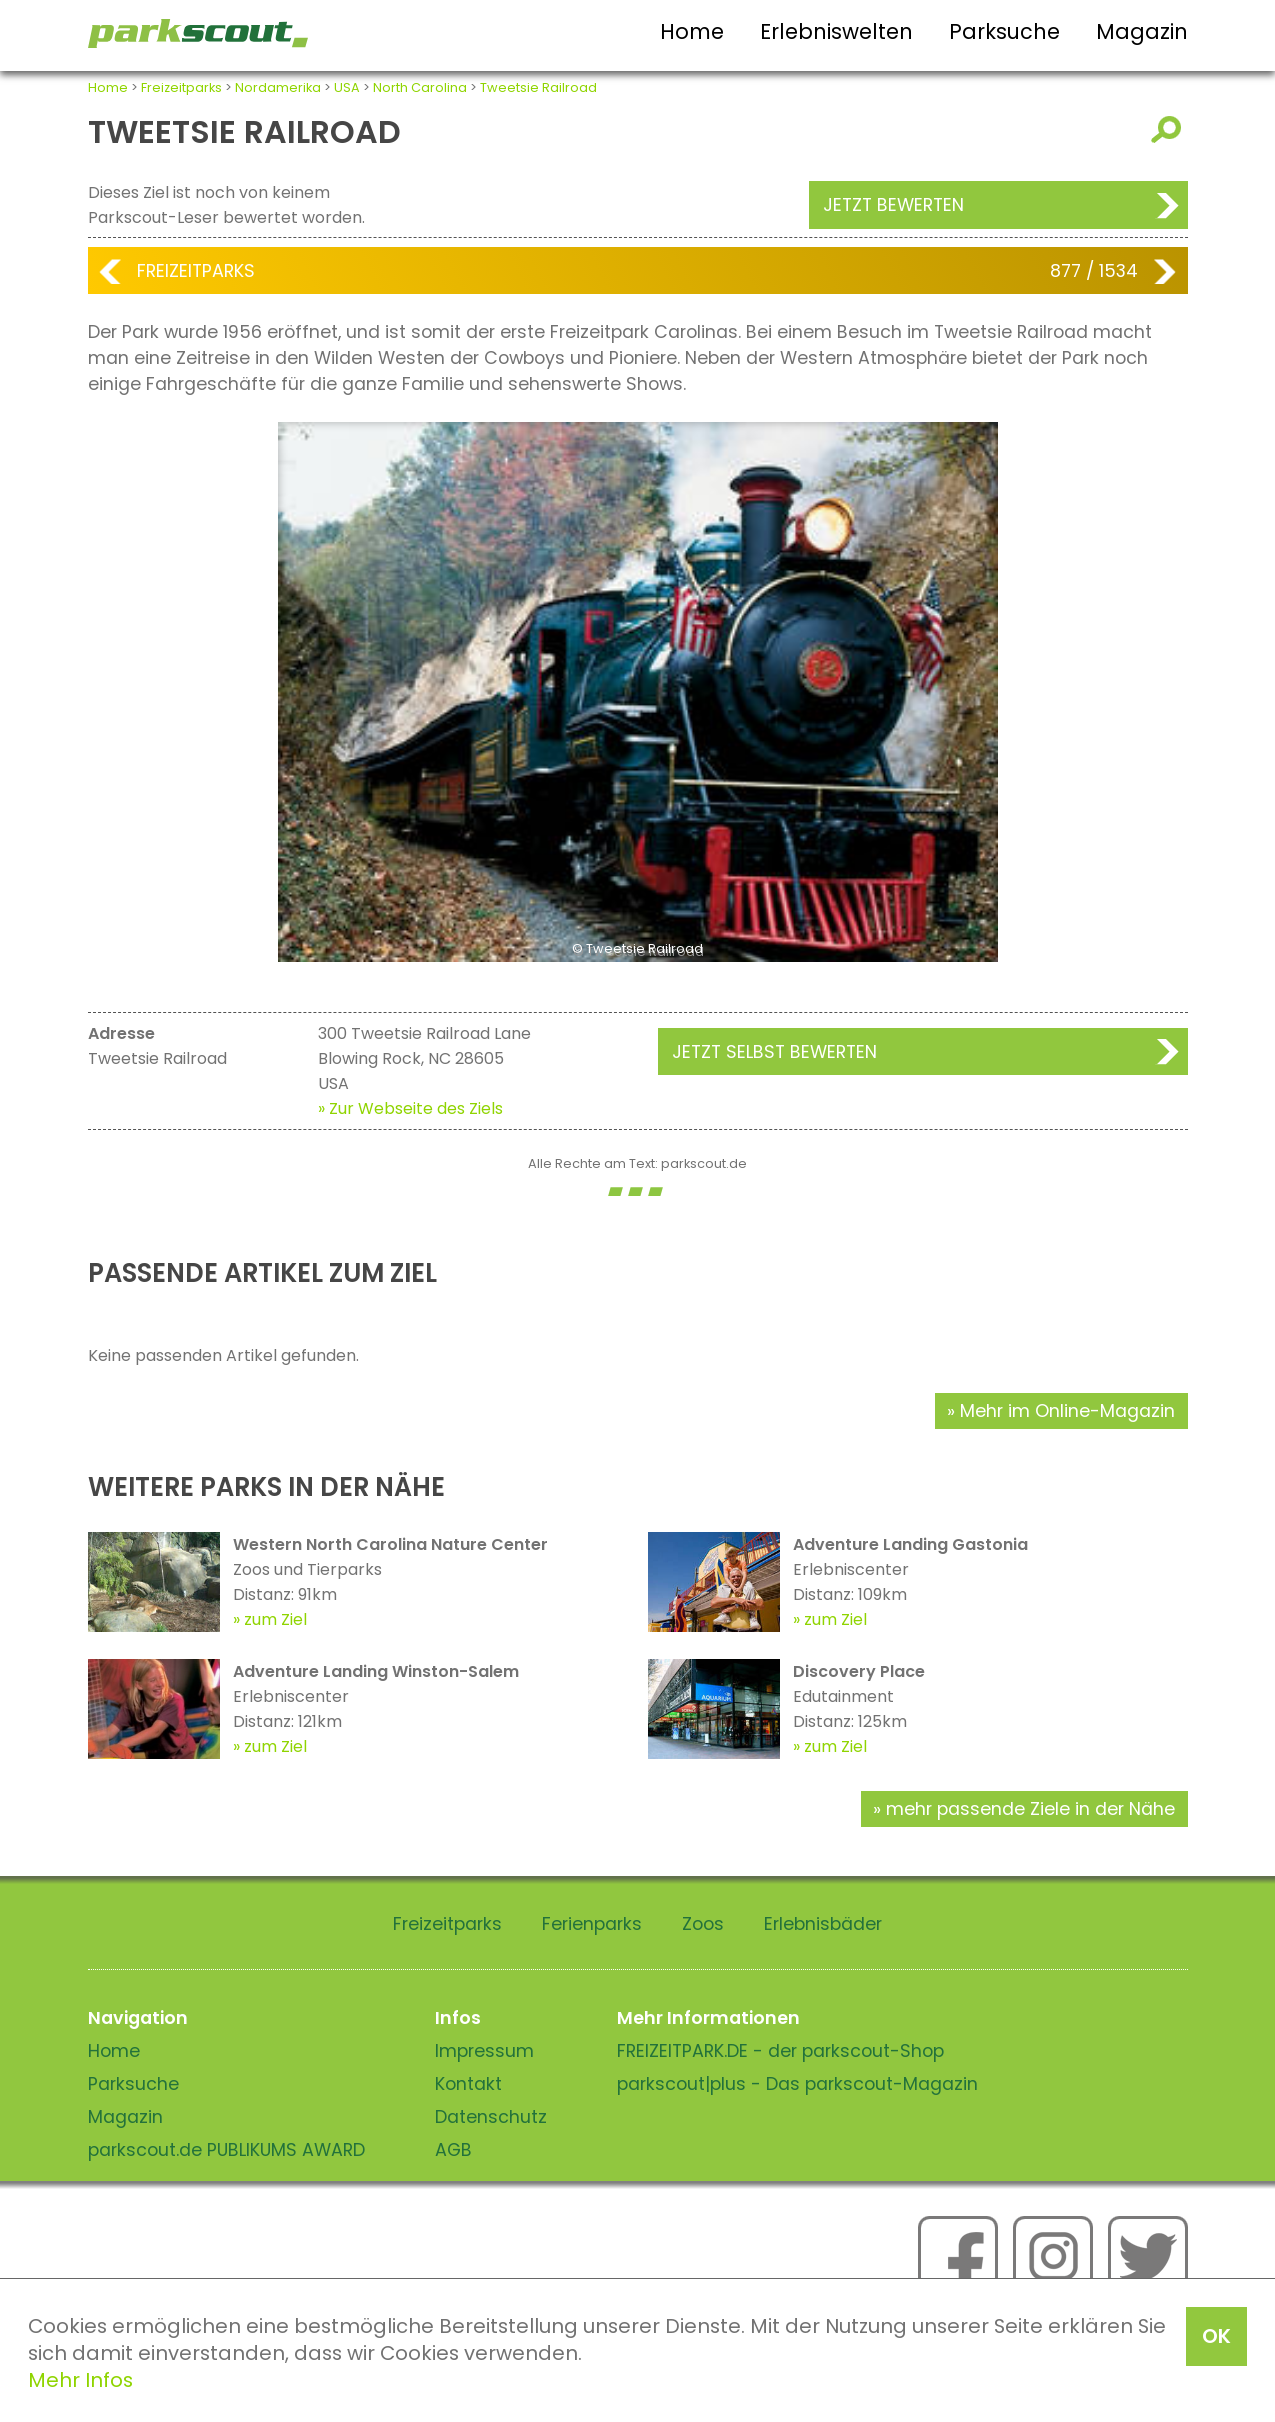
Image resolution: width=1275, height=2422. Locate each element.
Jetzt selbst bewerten (774, 1052)
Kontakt (468, 2084)
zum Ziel (275, 1619)
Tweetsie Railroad (538, 87)
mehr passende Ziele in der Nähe (1030, 1809)
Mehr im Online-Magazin (1067, 1411)
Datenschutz (491, 2117)
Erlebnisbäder (823, 1924)
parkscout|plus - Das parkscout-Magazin (797, 2084)
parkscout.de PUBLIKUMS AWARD (226, 2150)
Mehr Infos (80, 2380)
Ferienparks (592, 1924)
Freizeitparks (181, 87)
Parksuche (1004, 31)
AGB (453, 2150)
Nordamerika (278, 87)
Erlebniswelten (836, 31)
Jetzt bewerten (893, 205)
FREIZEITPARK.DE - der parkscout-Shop (780, 2051)
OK (1216, 2336)
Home (692, 31)
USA (347, 87)
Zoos (703, 1924)
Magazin (1142, 31)
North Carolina (420, 87)
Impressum (484, 2051)
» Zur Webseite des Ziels (410, 1108)
